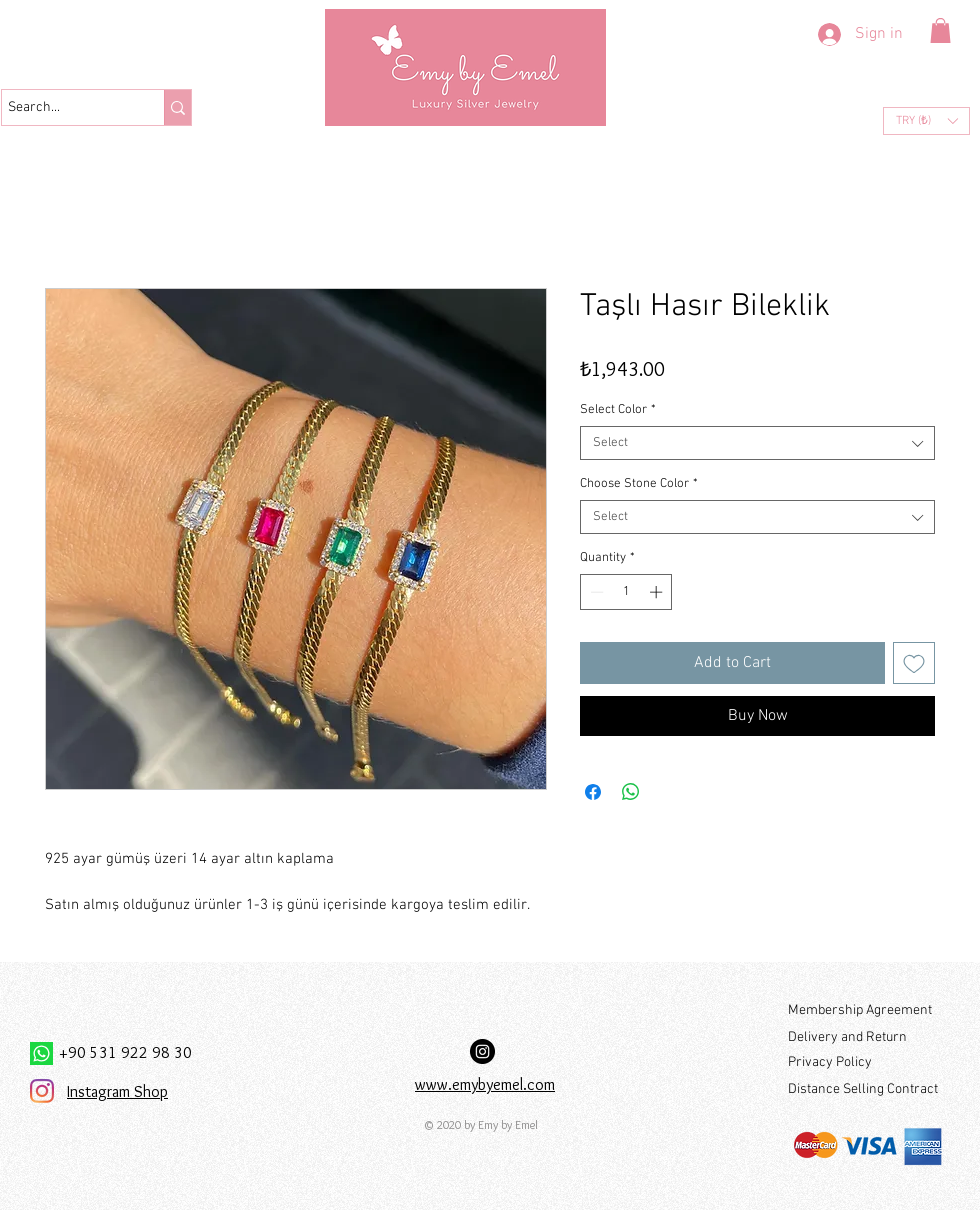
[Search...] (65, 108)
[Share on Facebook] (593, 792)
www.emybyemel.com (485, 1084)
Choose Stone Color (639, 484)
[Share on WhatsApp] (631, 792)
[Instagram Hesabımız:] (482, 1051)
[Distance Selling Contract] (866, 1089)
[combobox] (757, 443)
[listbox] (926, 121)
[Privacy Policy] (865, 1062)
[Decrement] (595, 592)
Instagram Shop (117, 1091)
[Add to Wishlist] (914, 663)
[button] (940, 30)
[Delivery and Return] (865, 1037)
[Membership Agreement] (865, 1010)
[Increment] (658, 592)
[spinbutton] (626, 592)
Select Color (618, 410)
